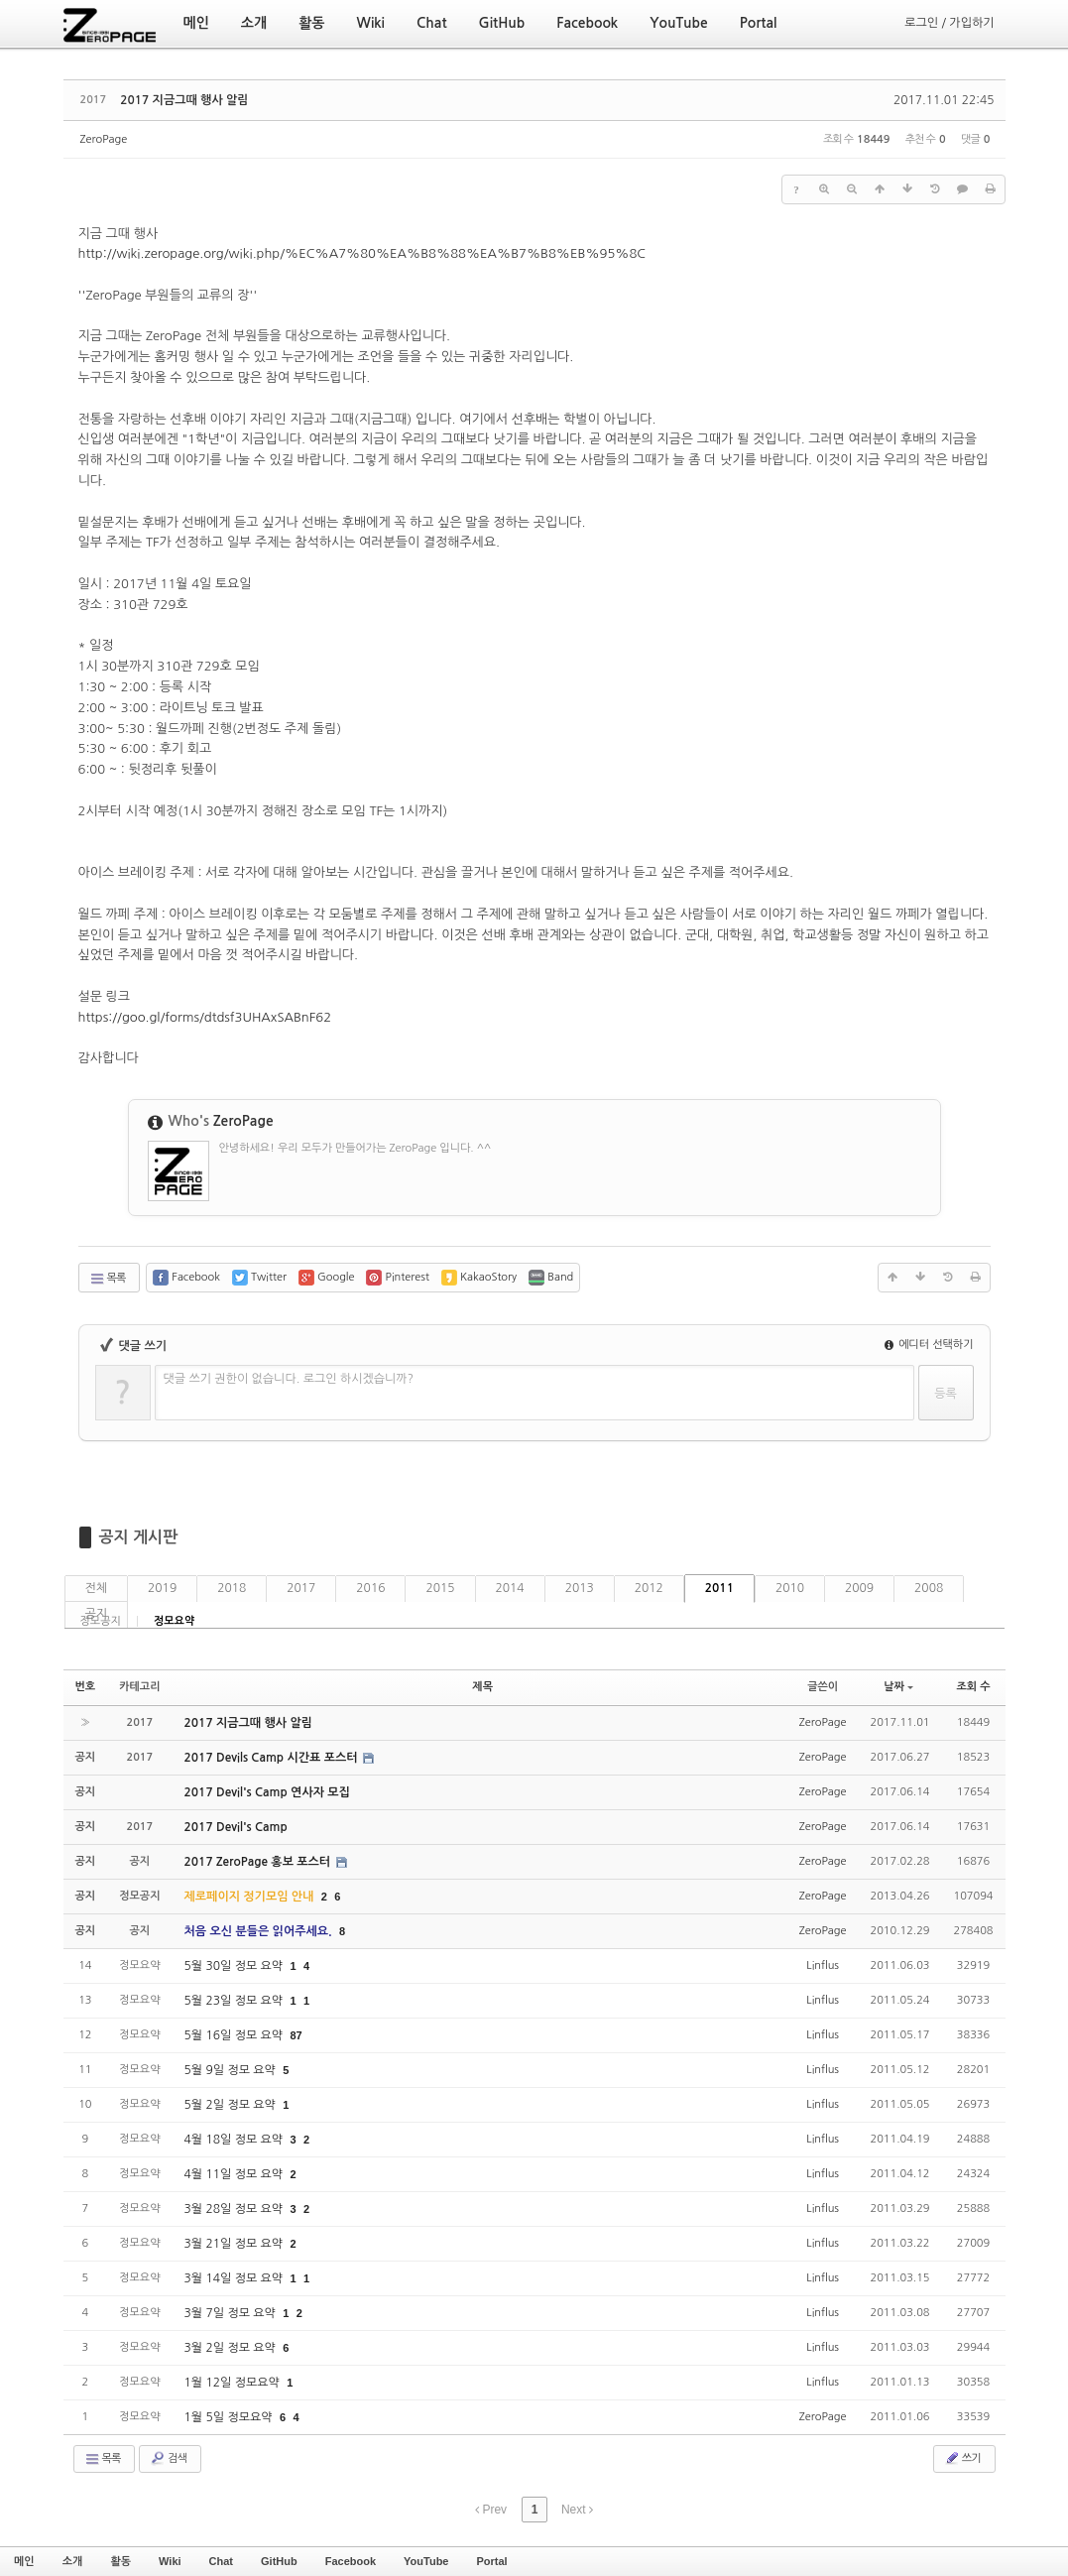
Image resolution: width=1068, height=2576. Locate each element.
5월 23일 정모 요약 (235, 2001)
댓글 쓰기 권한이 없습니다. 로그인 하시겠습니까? (289, 1379)
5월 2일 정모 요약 (232, 2105)
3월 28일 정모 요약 (235, 2209)
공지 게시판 (138, 1537)
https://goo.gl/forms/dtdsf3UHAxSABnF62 (205, 1017)
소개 (72, 2561)
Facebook (350, 2561)
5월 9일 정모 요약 (232, 2070)
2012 (649, 1588)
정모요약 (174, 1621)
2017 (301, 1588)
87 (296, 2035)
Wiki (170, 2561)
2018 (231, 1588)
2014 (510, 1588)
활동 (120, 2561)
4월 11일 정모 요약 (235, 2174)
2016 (370, 1588)
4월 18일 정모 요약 (235, 2140)
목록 (107, 1279)
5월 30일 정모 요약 (235, 1966)
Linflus (822, 1965)
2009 (859, 1588)
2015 (439, 1588)
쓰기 (962, 2458)
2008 (928, 1588)
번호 (85, 1686)
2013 (579, 1588)
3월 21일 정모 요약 (235, 2244)
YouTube (426, 2561)
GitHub (279, 2561)
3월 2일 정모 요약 (232, 2348)
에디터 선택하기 (929, 1344)
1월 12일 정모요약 (234, 2383)
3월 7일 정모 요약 (232, 2313)
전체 (96, 1588)
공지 (96, 1614)
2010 (789, 1588)
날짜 (898, 1686)
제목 (482, 1686)
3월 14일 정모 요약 (235, 2278)
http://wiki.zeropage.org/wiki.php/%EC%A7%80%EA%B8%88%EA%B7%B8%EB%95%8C (362, 253)
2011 (719, 1588)
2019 (162, 1588)
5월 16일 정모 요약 (235, 2035)
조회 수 (973, 1686)
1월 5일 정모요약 (230, 2417)
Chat (221, 2561)
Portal (491, 2561)
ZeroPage (104, 139)
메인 (24, 2561)
